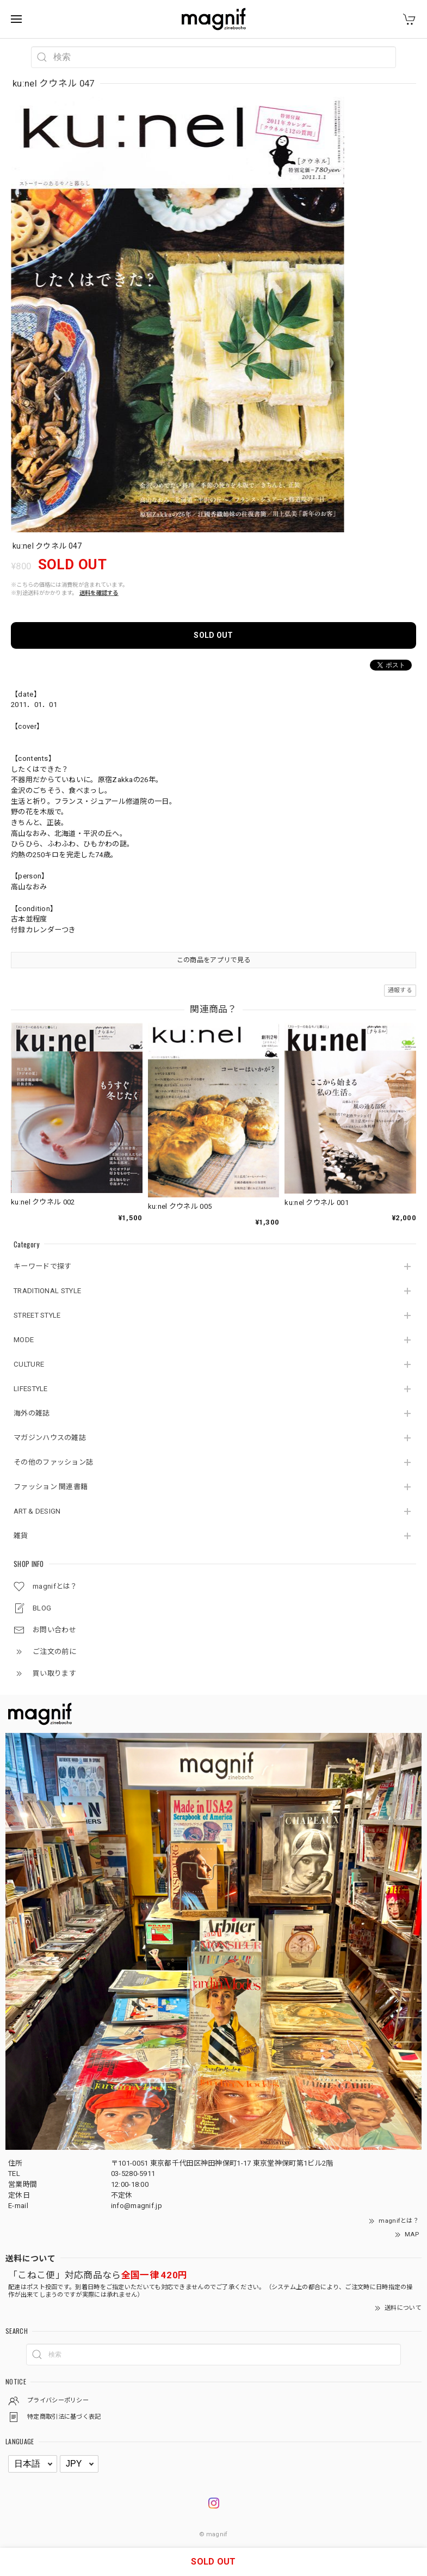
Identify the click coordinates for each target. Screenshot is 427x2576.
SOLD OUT (213, 635)
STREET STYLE (37, 1315)
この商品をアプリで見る (213, 960)
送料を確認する (99, 593)
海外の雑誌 (32, 1413)
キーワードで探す (42, 1266)
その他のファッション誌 (53, 1462)
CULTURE (29, 1364)
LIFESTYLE (31, 1389)
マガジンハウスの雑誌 (50, 1438)
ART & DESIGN (37, 1511)
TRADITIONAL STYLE (47, 1291)
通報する (400, 990)
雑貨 (21, 1536)
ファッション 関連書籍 (51, 1487)
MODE (24, 1340)
